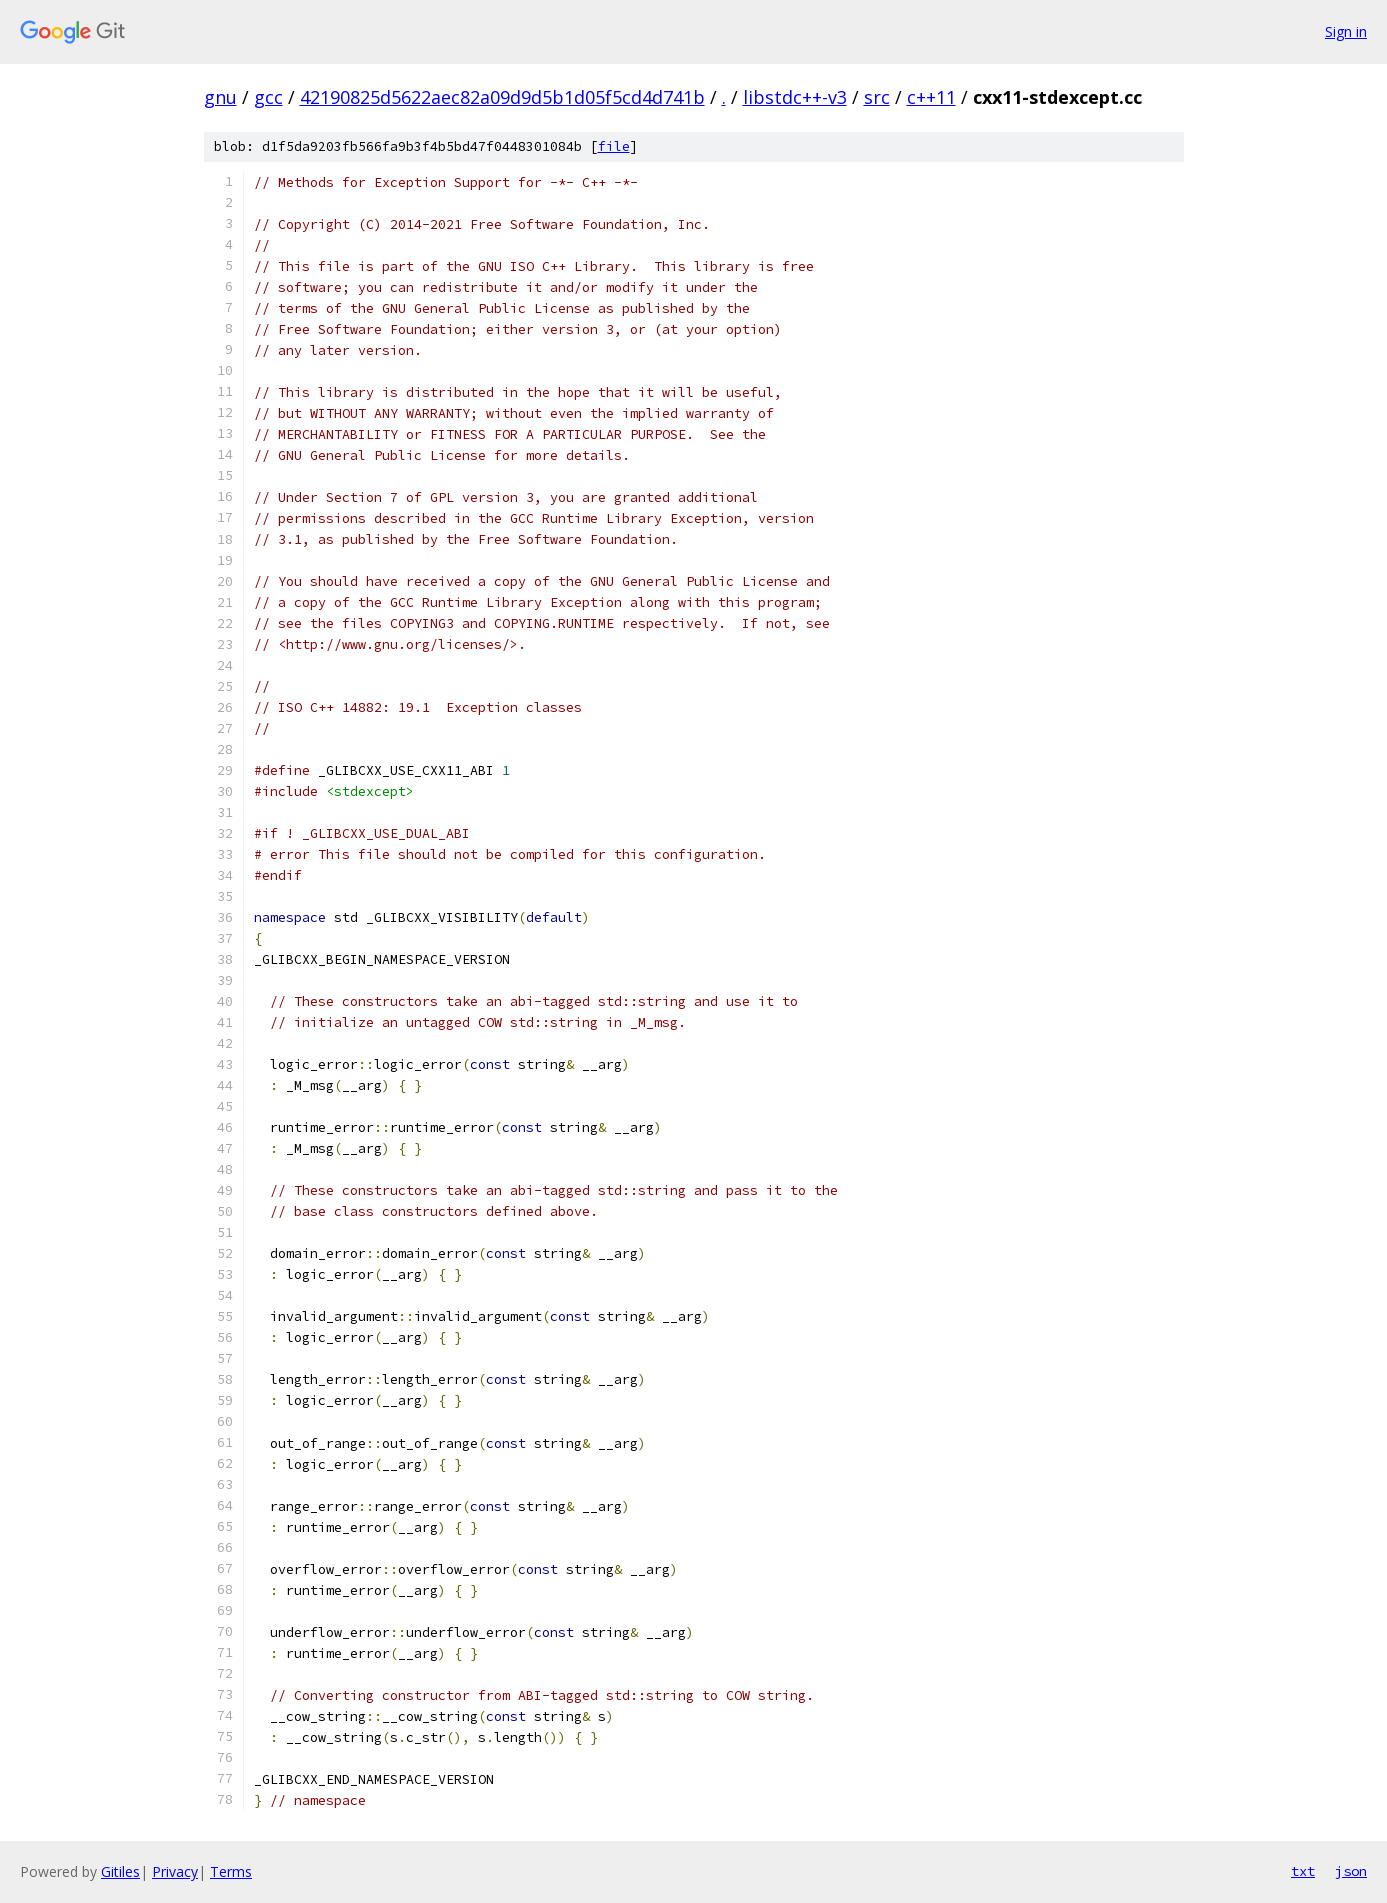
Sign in (1346, 31)
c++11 (931, 97)
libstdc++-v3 (795, 97)
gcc (268, 97)
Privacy (175, 1871)
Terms (231, 1871)
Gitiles (120, 1871)
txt (1303, 1871)
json (1351, 1871)
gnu (220, 97)
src (877, 97)
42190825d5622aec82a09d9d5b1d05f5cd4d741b (502, 97)
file (614, 146)
